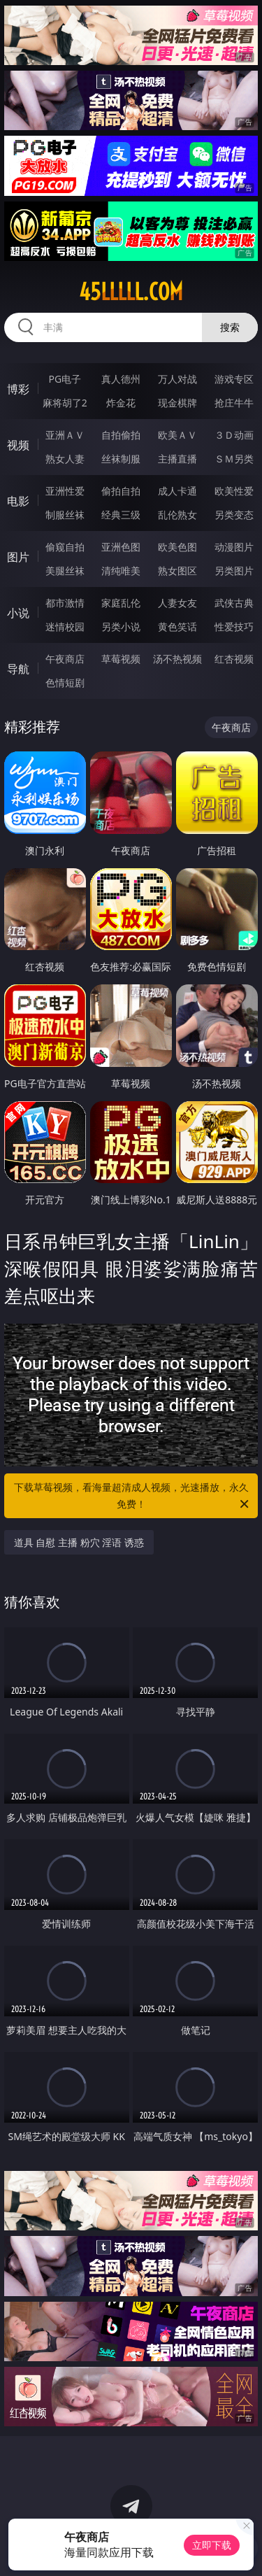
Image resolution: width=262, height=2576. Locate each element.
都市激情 (65, 602)
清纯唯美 (120, 570)
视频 (18, 445)
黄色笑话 (177, 626)
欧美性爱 (234, 490)
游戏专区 (234, 378)
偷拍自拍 (120, 490)
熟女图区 (177, 570)
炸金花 (121, 402)
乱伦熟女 (177, 514)
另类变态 (234, 514)
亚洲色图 (120, 546)
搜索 (230, 327)
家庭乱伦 (120, 602)
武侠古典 (234, 602)
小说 (18, 613)
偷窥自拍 (65, 546)
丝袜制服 (120, 458)
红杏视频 (234, 658)
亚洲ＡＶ (65, 434)
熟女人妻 (65, 458)
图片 (18, 557)
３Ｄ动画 (234, 434)
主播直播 (177, 458)
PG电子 (64, 378)
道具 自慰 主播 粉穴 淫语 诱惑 (79, 1542)
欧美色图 (177, 546)
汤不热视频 (177, 658)
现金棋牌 (177, 402)
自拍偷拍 (120, 434)
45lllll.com (131, 292)
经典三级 (120, 514)
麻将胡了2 (65, 402)
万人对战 (177, 378)
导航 (18, 669)
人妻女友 (177, 602)
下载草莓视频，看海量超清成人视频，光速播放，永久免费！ (133, 1496)
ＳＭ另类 (234, 458)
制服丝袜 (65, 514)
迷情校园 (65, 626)
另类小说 (120, 626)
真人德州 (120, 378)
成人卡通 (177, 490)
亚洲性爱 (65, 490)
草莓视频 (120, 658)
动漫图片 (234, 546)
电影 (18, 501)
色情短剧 (65, 682)
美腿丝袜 (65, 570)
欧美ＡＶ (177, 434)
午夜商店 (65, 658)
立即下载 (211, 2545)
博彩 (18, 389)
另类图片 (234, 570)
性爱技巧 (234, 626)
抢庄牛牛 (234, 402)
